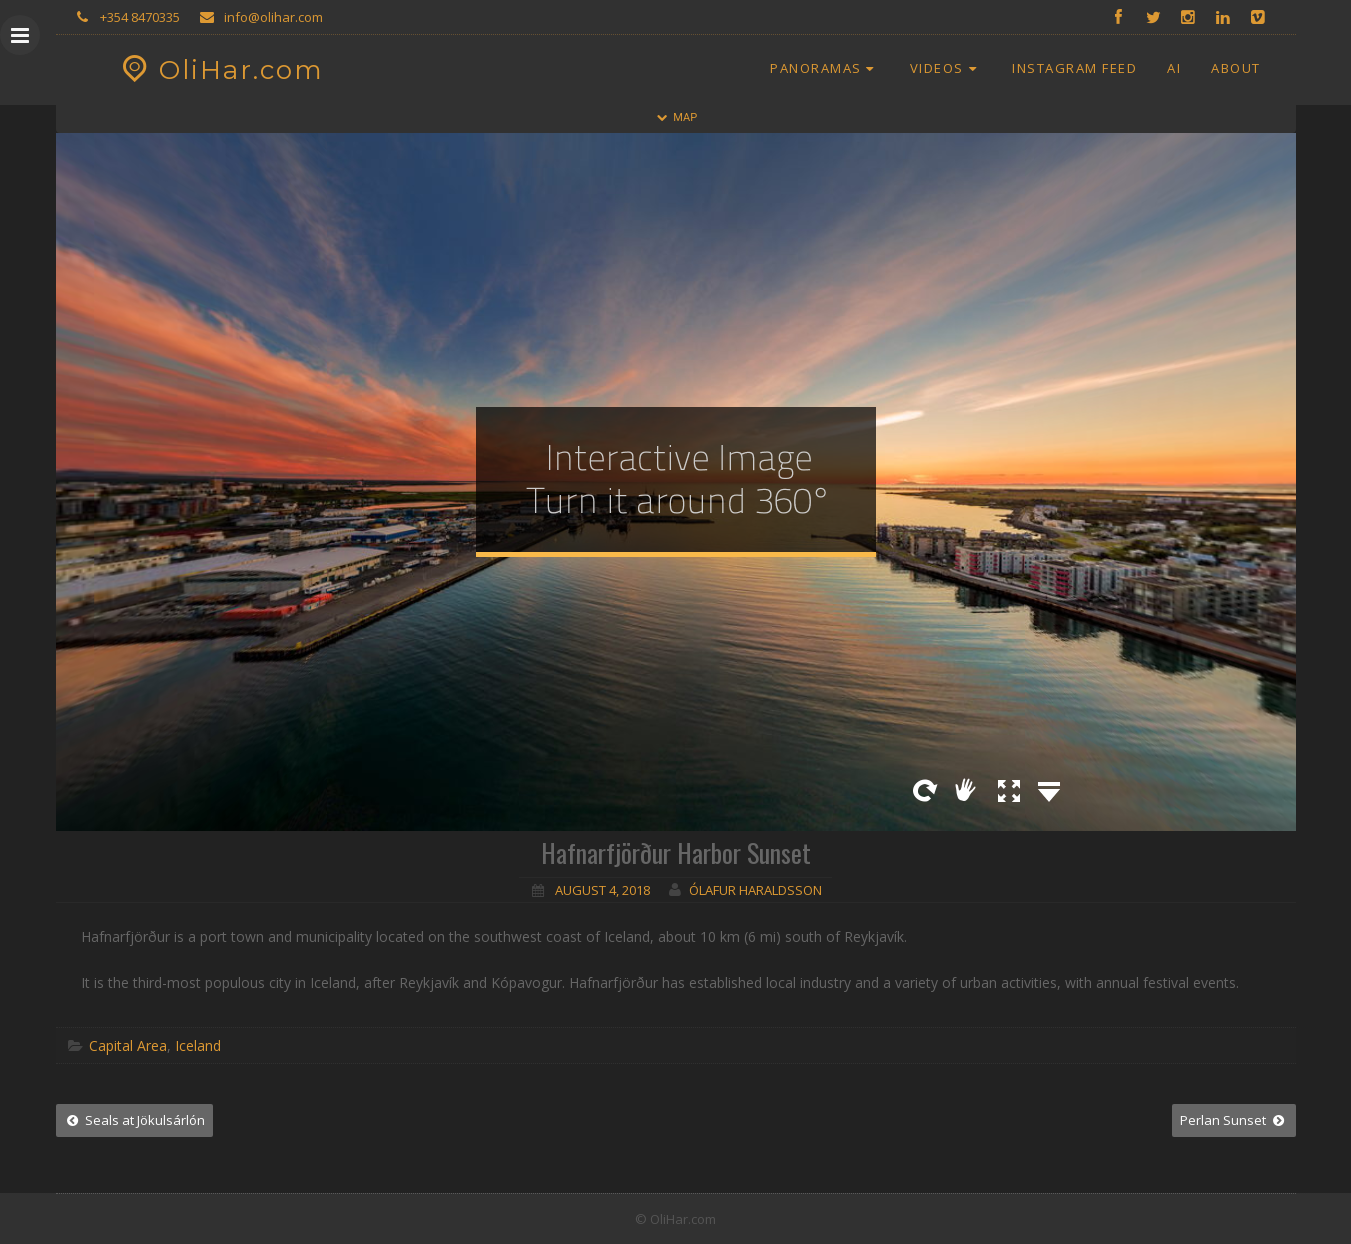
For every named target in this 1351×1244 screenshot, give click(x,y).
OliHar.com (220, 70)
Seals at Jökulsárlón (134, 1120)
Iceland (198, 1045)
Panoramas (825, 68)
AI (1174, 68)
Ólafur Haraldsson (755, 890)
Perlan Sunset (1233, 1120)
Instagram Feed (1074, 68)
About (1236, 68)
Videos (946, 68)
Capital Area (128, 1045)
